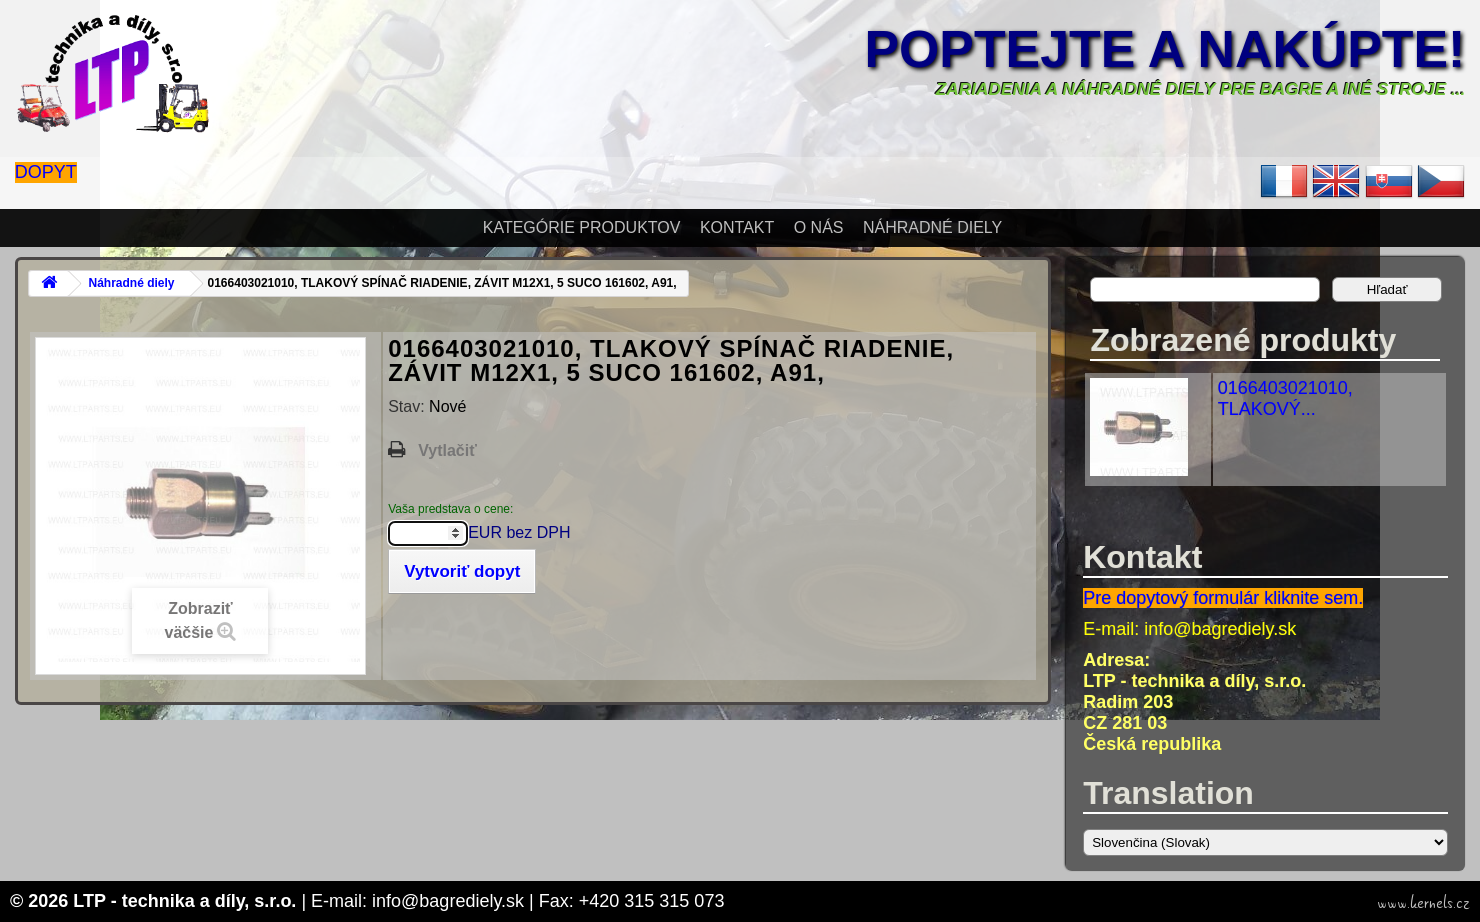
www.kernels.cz (1423, 903)
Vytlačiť (447, 450)
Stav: (408, 406)
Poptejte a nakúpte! (1164, 49)
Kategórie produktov (582, 227)
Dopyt (46, 172)
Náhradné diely (932, 227)
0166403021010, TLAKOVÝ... (1285, 398)
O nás (819, 227)
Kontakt (737, 227)
